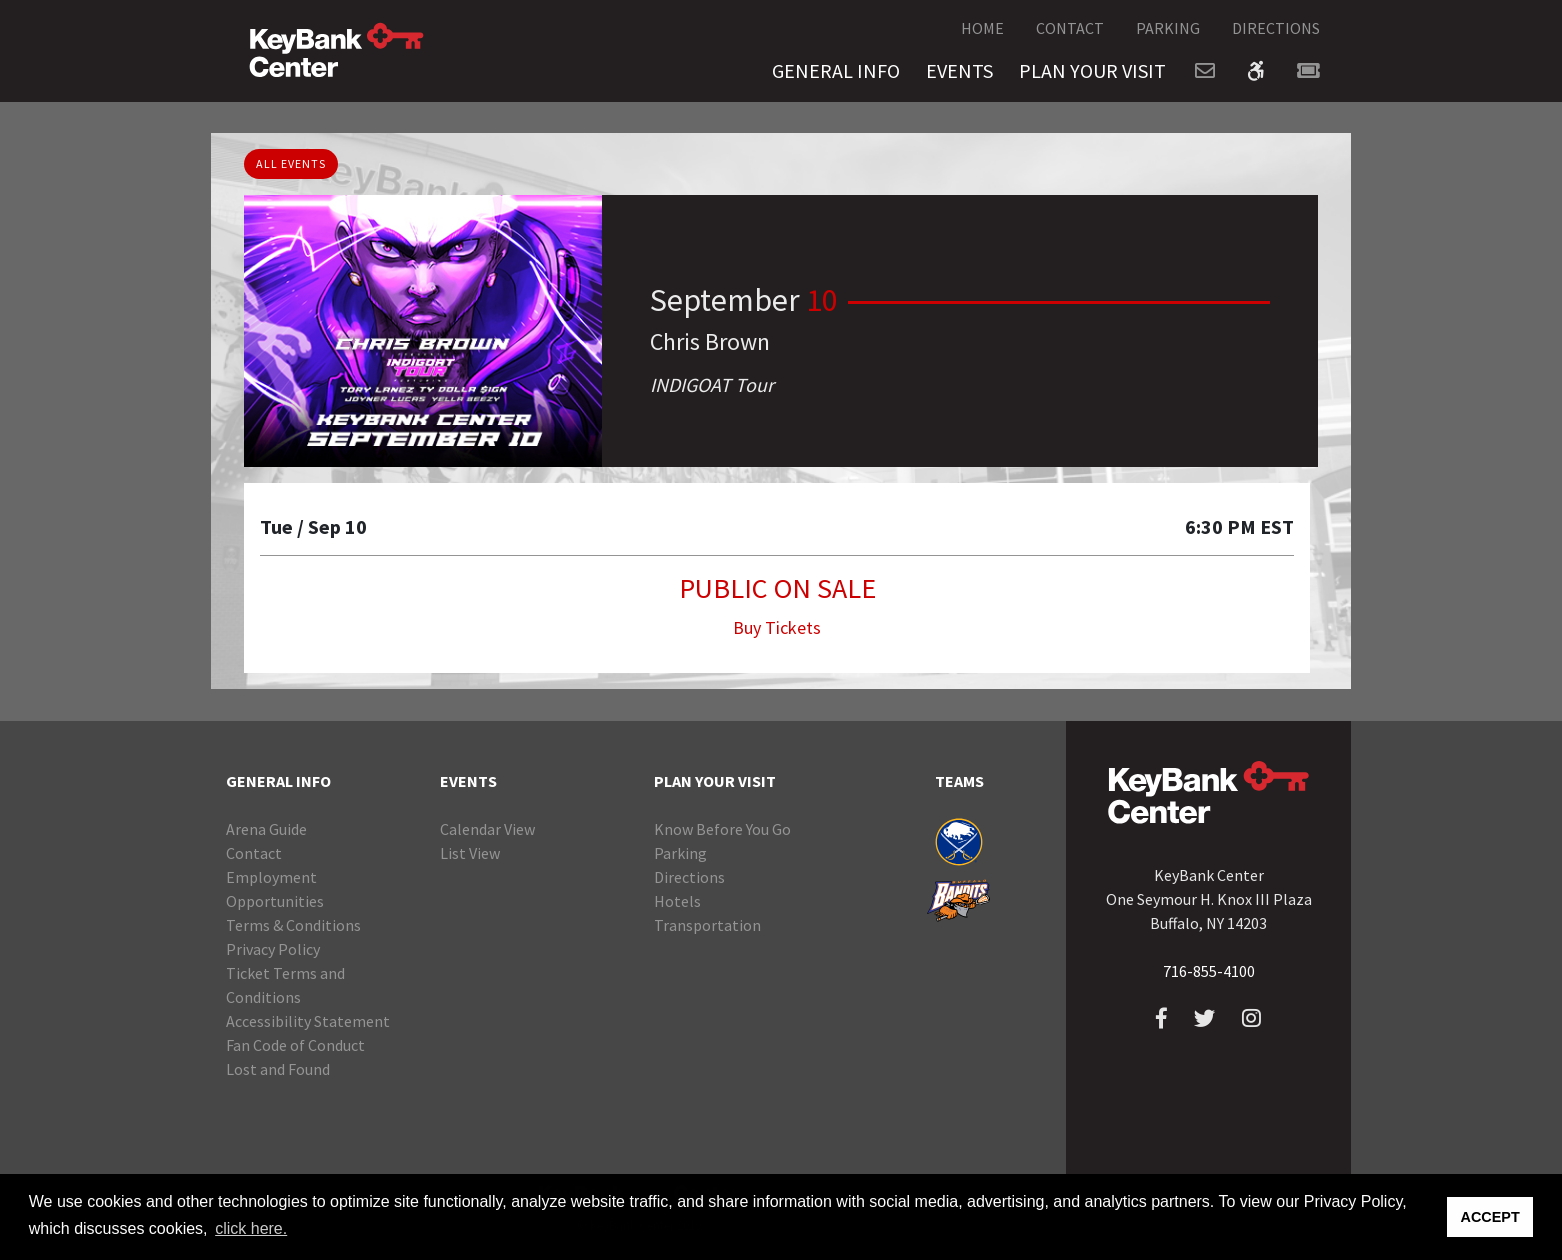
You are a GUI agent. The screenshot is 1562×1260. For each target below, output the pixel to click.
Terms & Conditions (293, 925)
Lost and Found (278, 1069)
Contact (254, 853)
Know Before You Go (722, 829)
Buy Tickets (777, 627)
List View (470, 853)
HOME (982, 28)
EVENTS (959, 70)
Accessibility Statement (308, 1021)
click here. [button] (251, 1228)
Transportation (707, 925)
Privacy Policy (273, 949)
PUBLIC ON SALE (777, 588)
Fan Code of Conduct (295, 1045)
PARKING (1168, 28)
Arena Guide (266, 829)
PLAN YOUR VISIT (1092, 70)
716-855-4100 (1209, 971)
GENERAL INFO (836, 70)
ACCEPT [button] (1490, 1217)
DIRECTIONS (1276, 28)
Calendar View (487, 829)
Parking (680, 853)
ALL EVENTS (291, 163)
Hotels (677, 901)
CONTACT (1070, 28)
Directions (689, 877)
